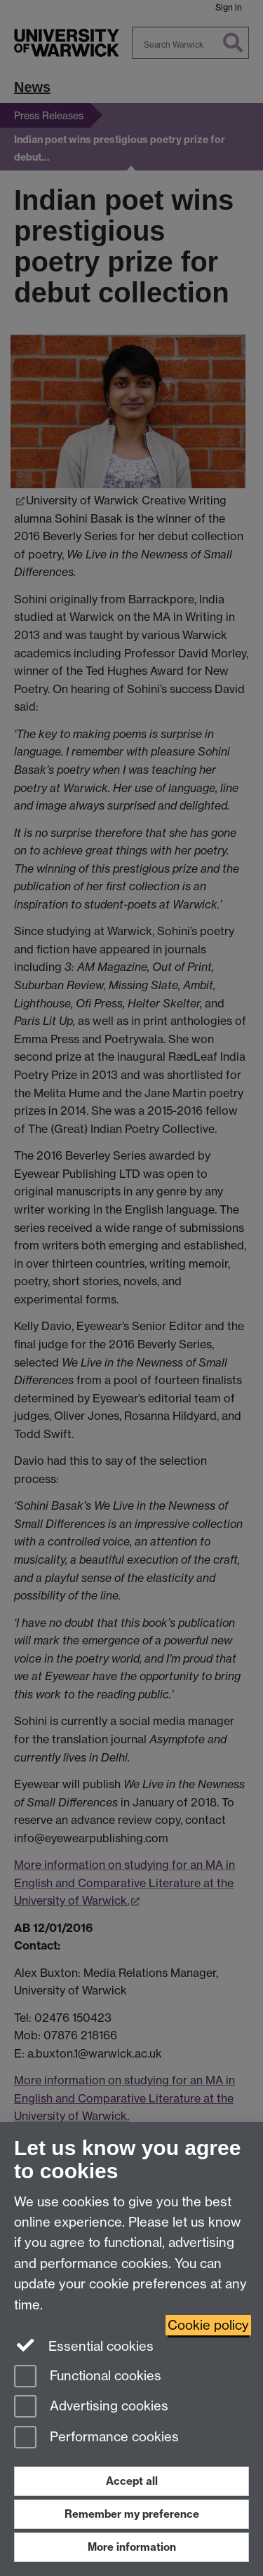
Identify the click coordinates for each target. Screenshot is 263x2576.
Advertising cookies (91, 2407)
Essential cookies (84, 2345)
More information (132, 2547)
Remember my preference (132, 2514)
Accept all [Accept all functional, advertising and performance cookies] (132, 2481)
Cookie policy (208, 2325)
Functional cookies (87, 2377)
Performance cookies (96, 2438)
